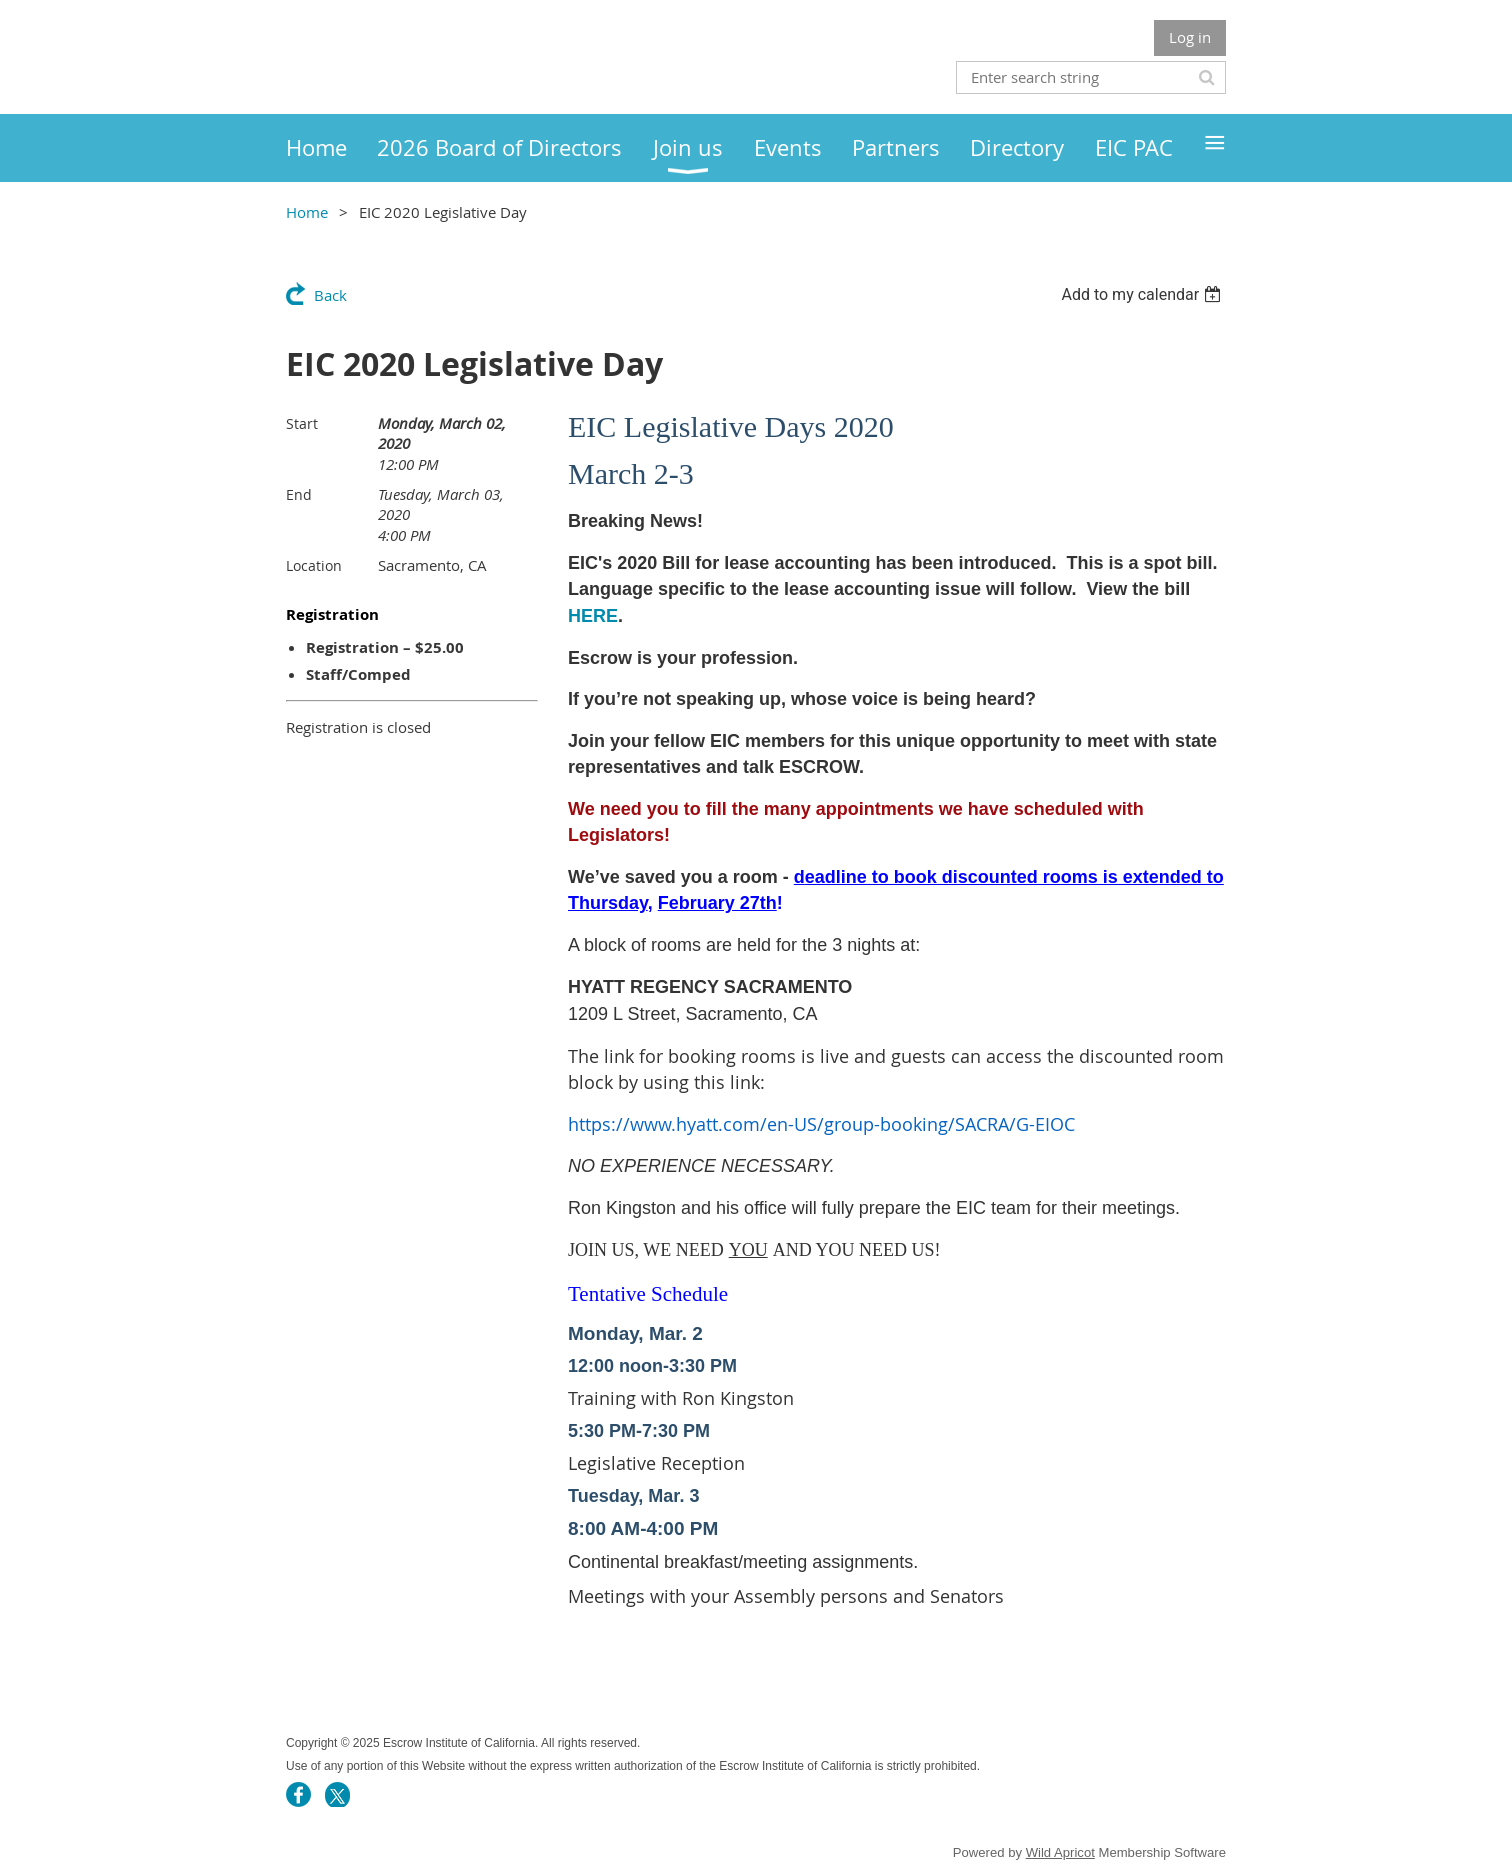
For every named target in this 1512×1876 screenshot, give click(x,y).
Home (307, 212)
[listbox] (1143, 294)
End (299, 494)
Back (330, 295)
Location (314, 565)
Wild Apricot (1060, 1852)
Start (302, 423)
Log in (1190, 37)
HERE (593, 616)
